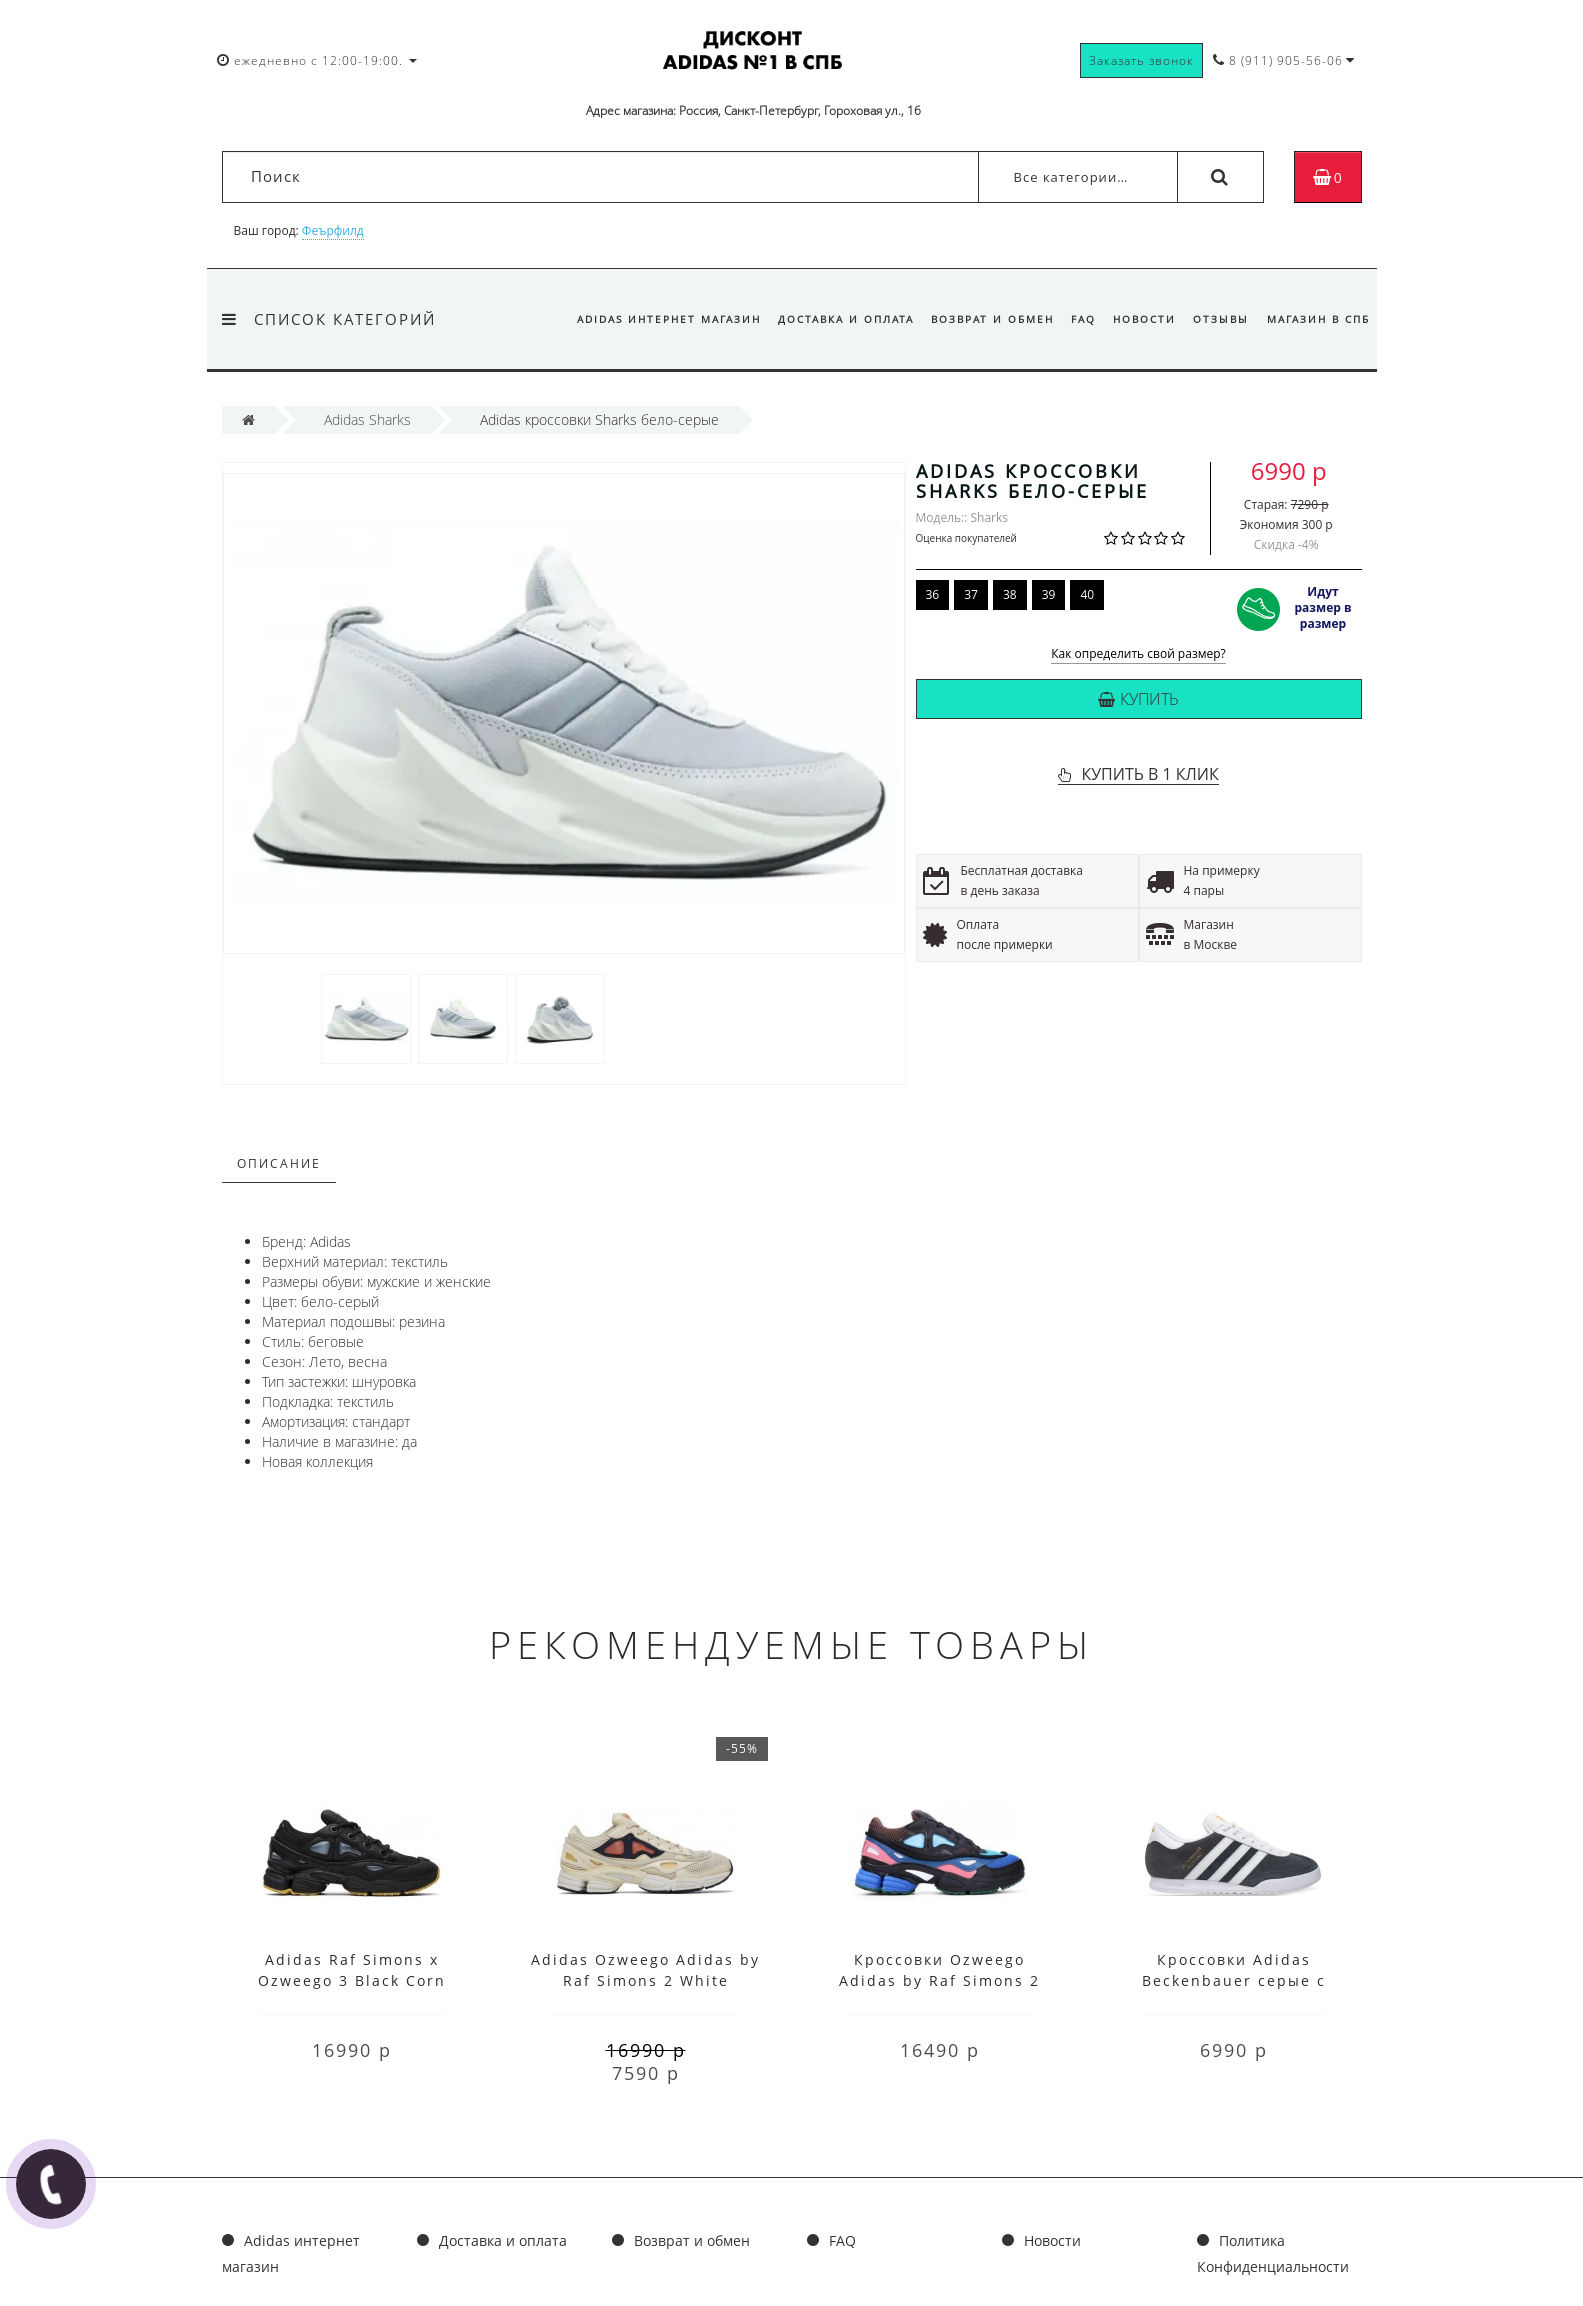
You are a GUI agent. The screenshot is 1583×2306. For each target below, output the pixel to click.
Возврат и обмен (992, 319)
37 (971, 594)
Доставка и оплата (846, 319)
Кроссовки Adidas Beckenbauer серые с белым (1234, 1980)
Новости (1144, 319)
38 (1010, 594)
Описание (279, 1163)
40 (1087, 594)
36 (933, 594)
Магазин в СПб (1318, 319)
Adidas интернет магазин (669, 319)
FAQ (1083, 319)
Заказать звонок (1141, 60)
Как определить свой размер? (1138, 654)
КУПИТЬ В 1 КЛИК (1149, 774)
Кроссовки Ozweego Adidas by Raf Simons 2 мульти (939, 1980)
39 (1049, 594)
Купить (1138, 699)
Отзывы (1221, 319)
